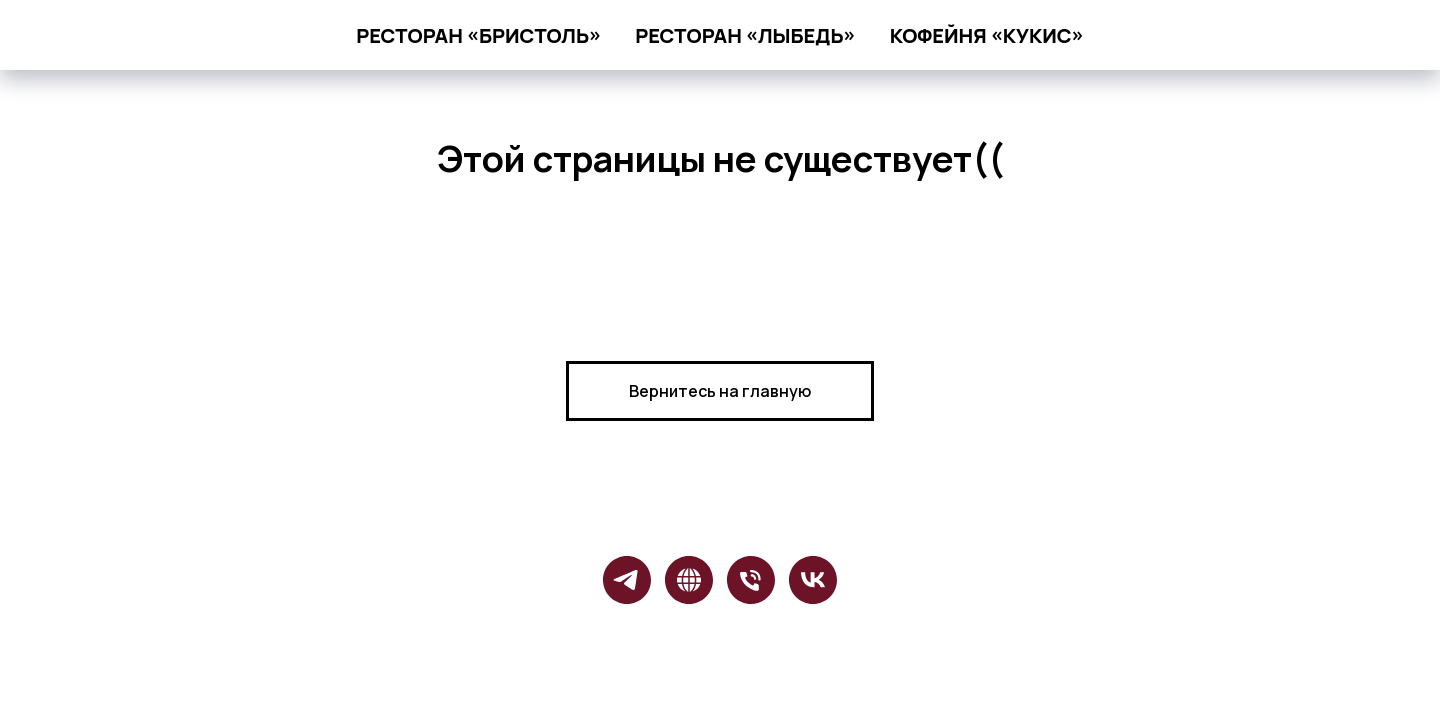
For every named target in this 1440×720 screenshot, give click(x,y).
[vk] (813, 580)
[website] (689, 580)
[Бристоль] (751, 580)
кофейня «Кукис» (987, 35)
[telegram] (627, 580)
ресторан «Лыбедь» (745, 35)
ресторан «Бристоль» (478, 35)
